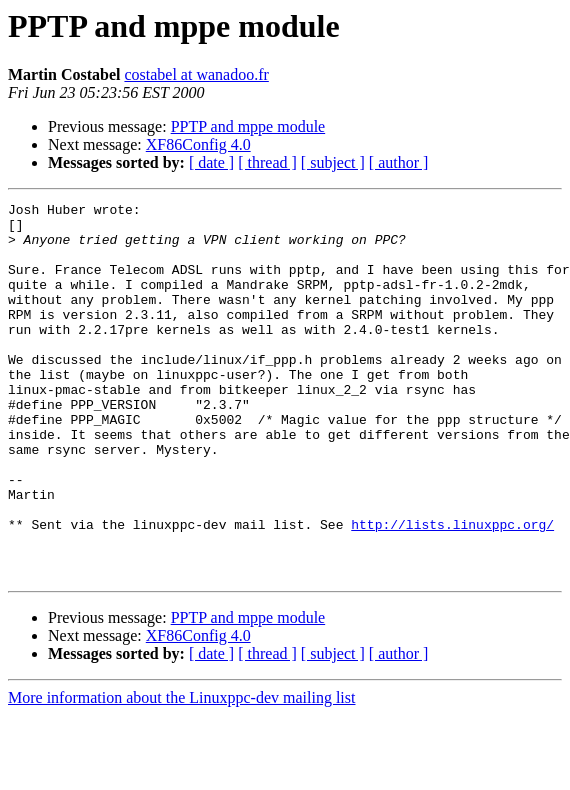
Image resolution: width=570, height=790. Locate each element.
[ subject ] (333, 162)
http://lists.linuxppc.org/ (452, 590)
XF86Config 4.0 (198, 144)
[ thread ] (267, 162)
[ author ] (399, 162)
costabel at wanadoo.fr (196, 74)
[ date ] (211, 162)
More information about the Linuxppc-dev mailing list (181, 772)
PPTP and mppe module (248, 126)
